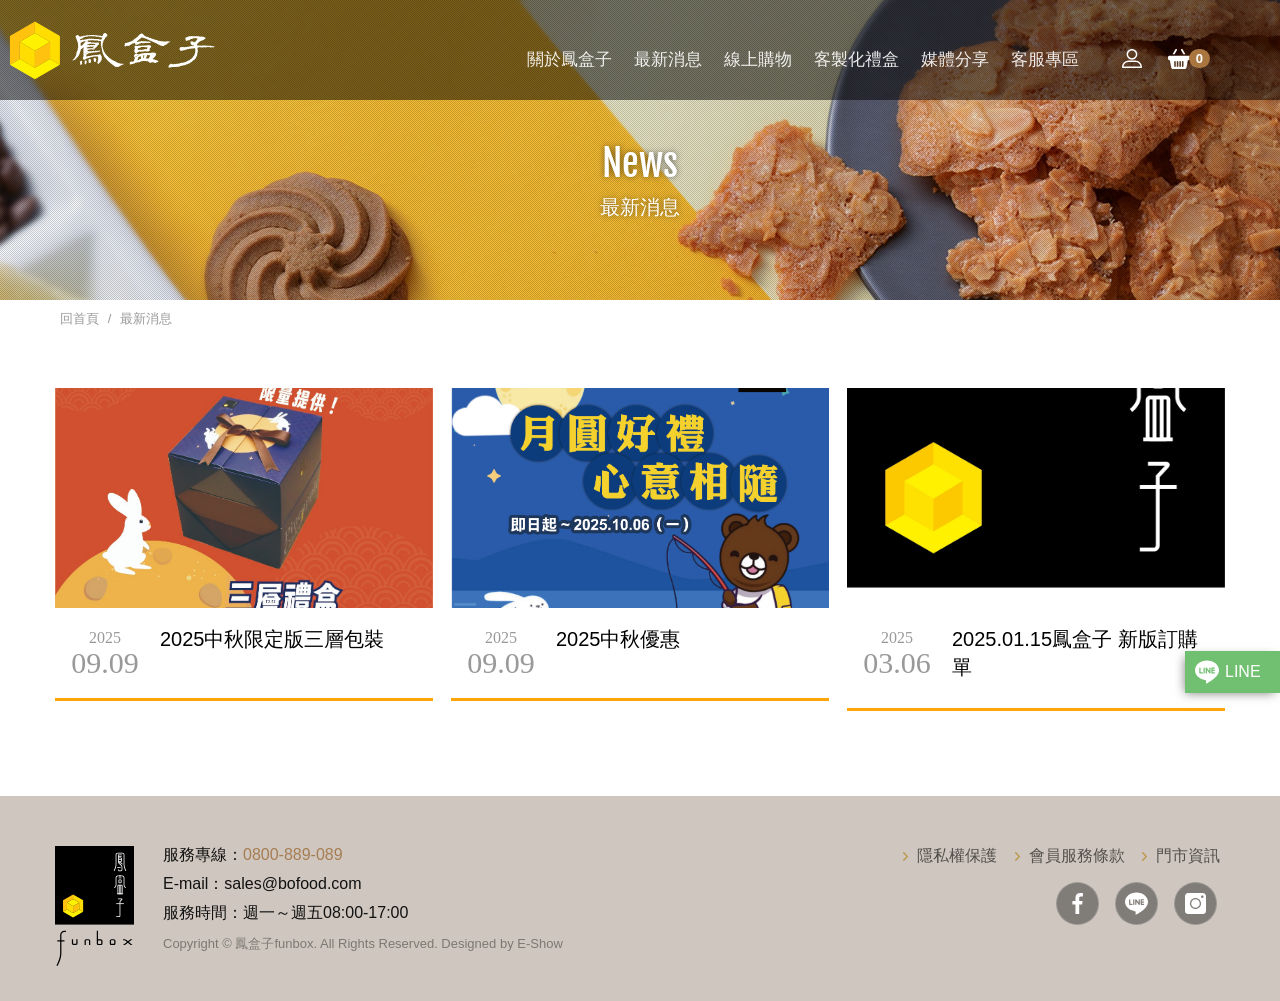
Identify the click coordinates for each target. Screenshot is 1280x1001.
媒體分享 (955, 59)
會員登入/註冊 (1132, 59)
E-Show (540, 943)
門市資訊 (1188, 855)
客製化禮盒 (856, 59)
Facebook (1077, 903)
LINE (1243, 671)
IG (1195, 903)
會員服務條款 (1077, 855)
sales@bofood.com (292, 883)
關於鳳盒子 (569, 59)
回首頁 (79, 318)
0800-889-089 (293, 854)
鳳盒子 (112, 50)
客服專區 (1045, 59)
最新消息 (668, 59)
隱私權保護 (957, 855)
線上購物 (758, 59)
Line (1136, 903)
